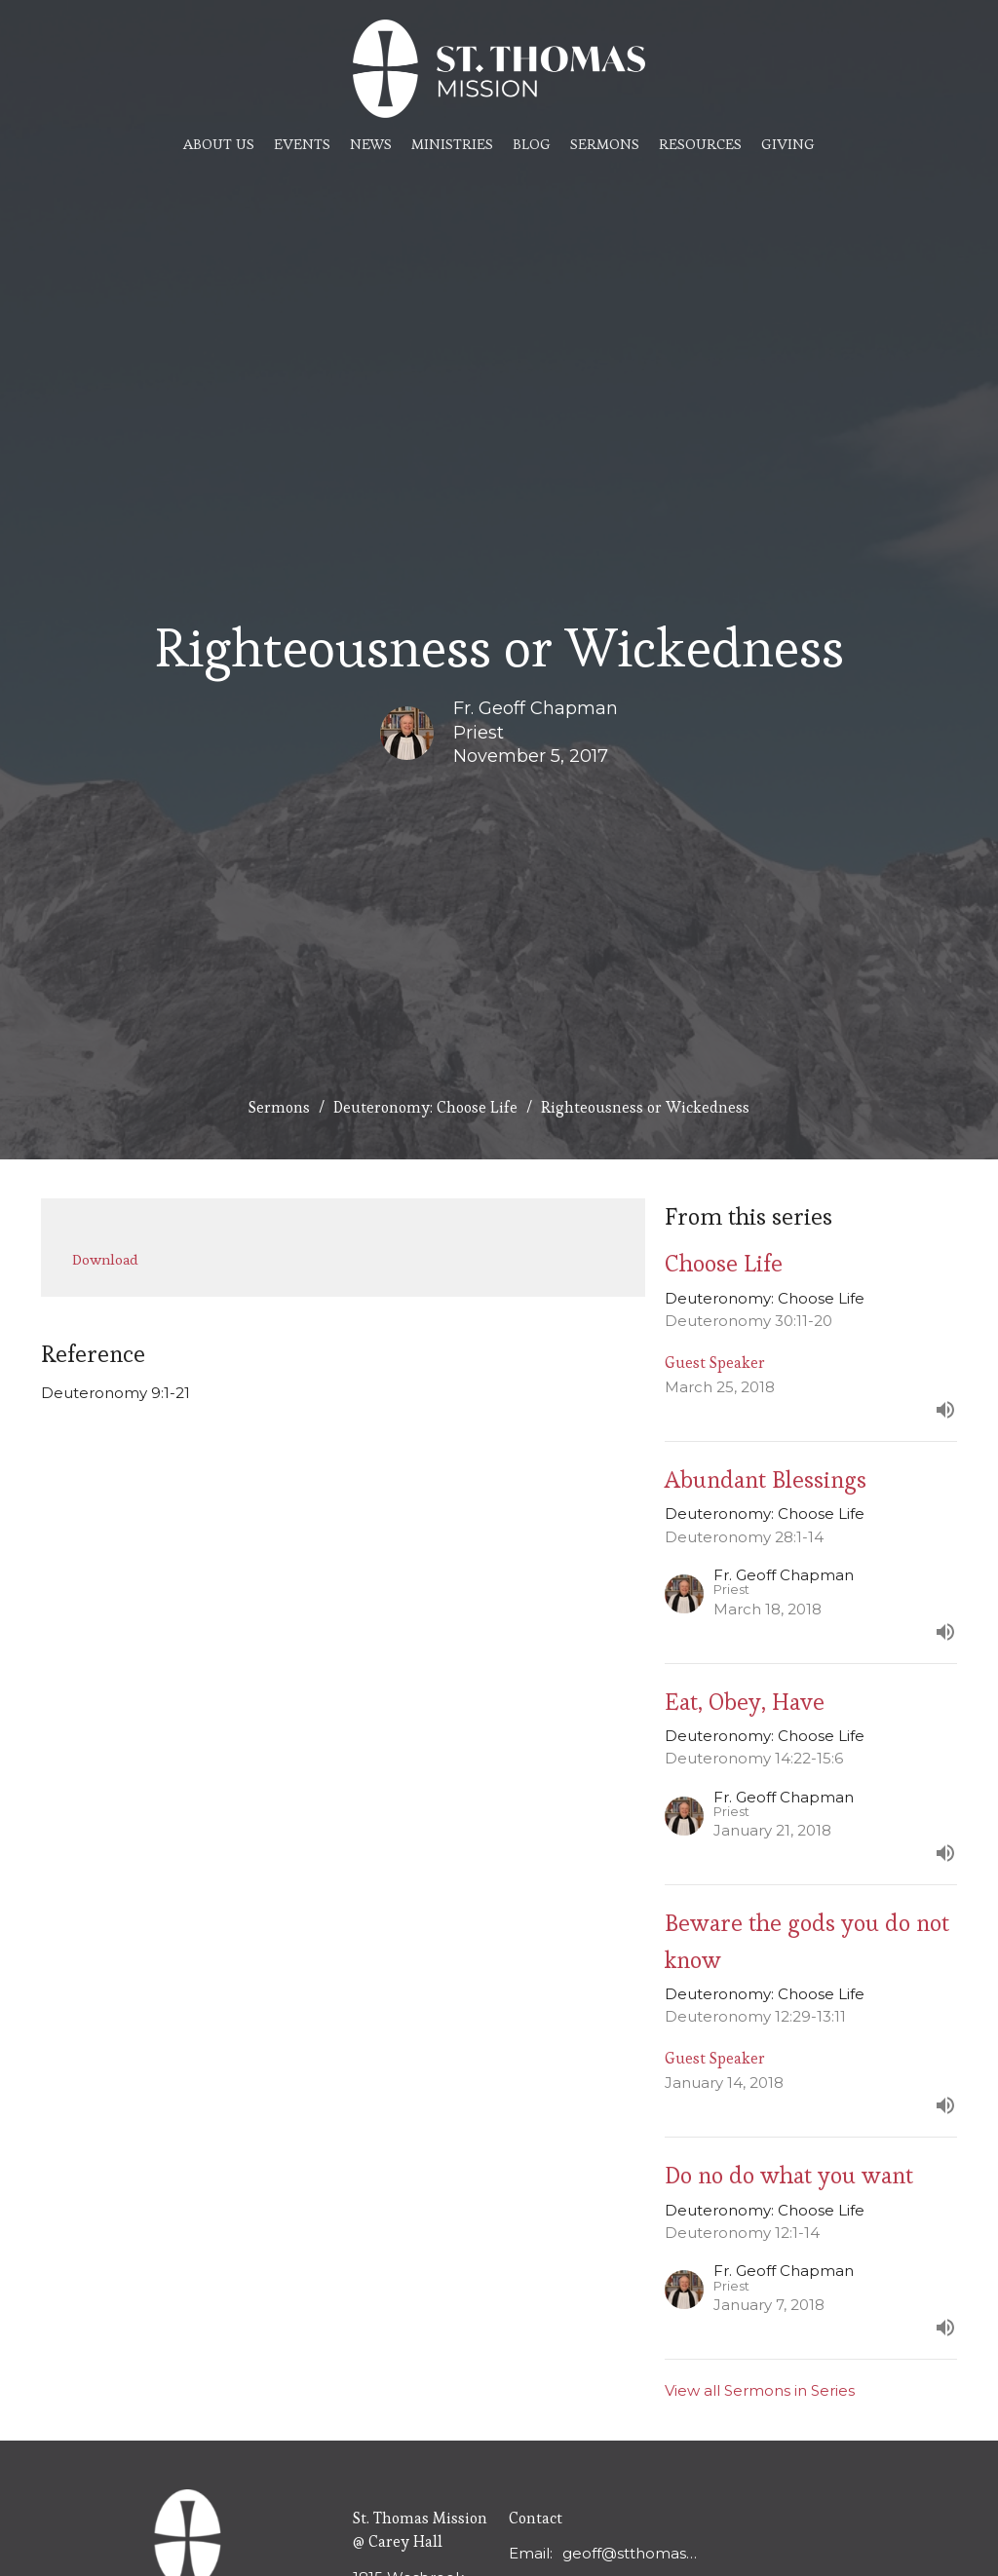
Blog (532, 143)
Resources (700, 143)
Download (105, 1259)
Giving (788, 143)
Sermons (604, 143)
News (371, 143)
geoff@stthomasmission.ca (629, 2553)
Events (302, 143)
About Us (218, 143)
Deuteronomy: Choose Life (425, 1107)
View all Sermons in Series (760, 2390)
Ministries (452, 143)
